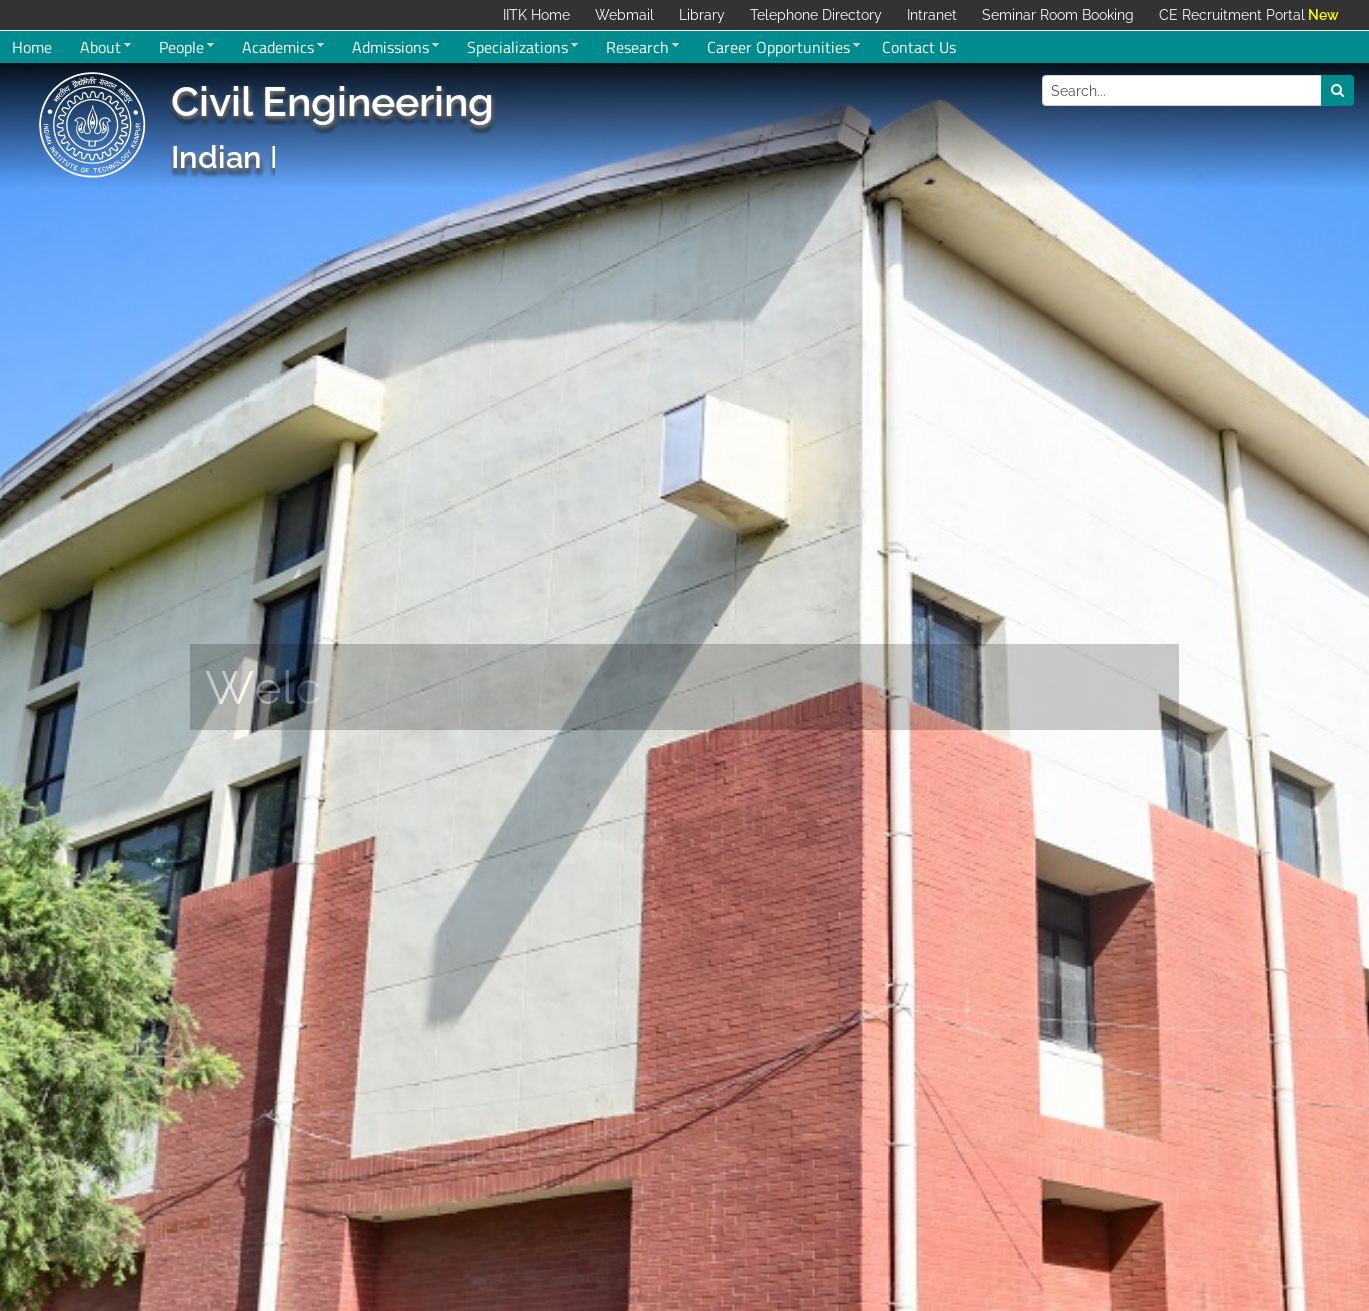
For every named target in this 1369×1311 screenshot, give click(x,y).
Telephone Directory (816, 15)
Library (702, 15)
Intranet (932, 15)
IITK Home (536, 15)
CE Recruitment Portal (1232, 15)
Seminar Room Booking (1058, 15)
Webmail (624, 15)
